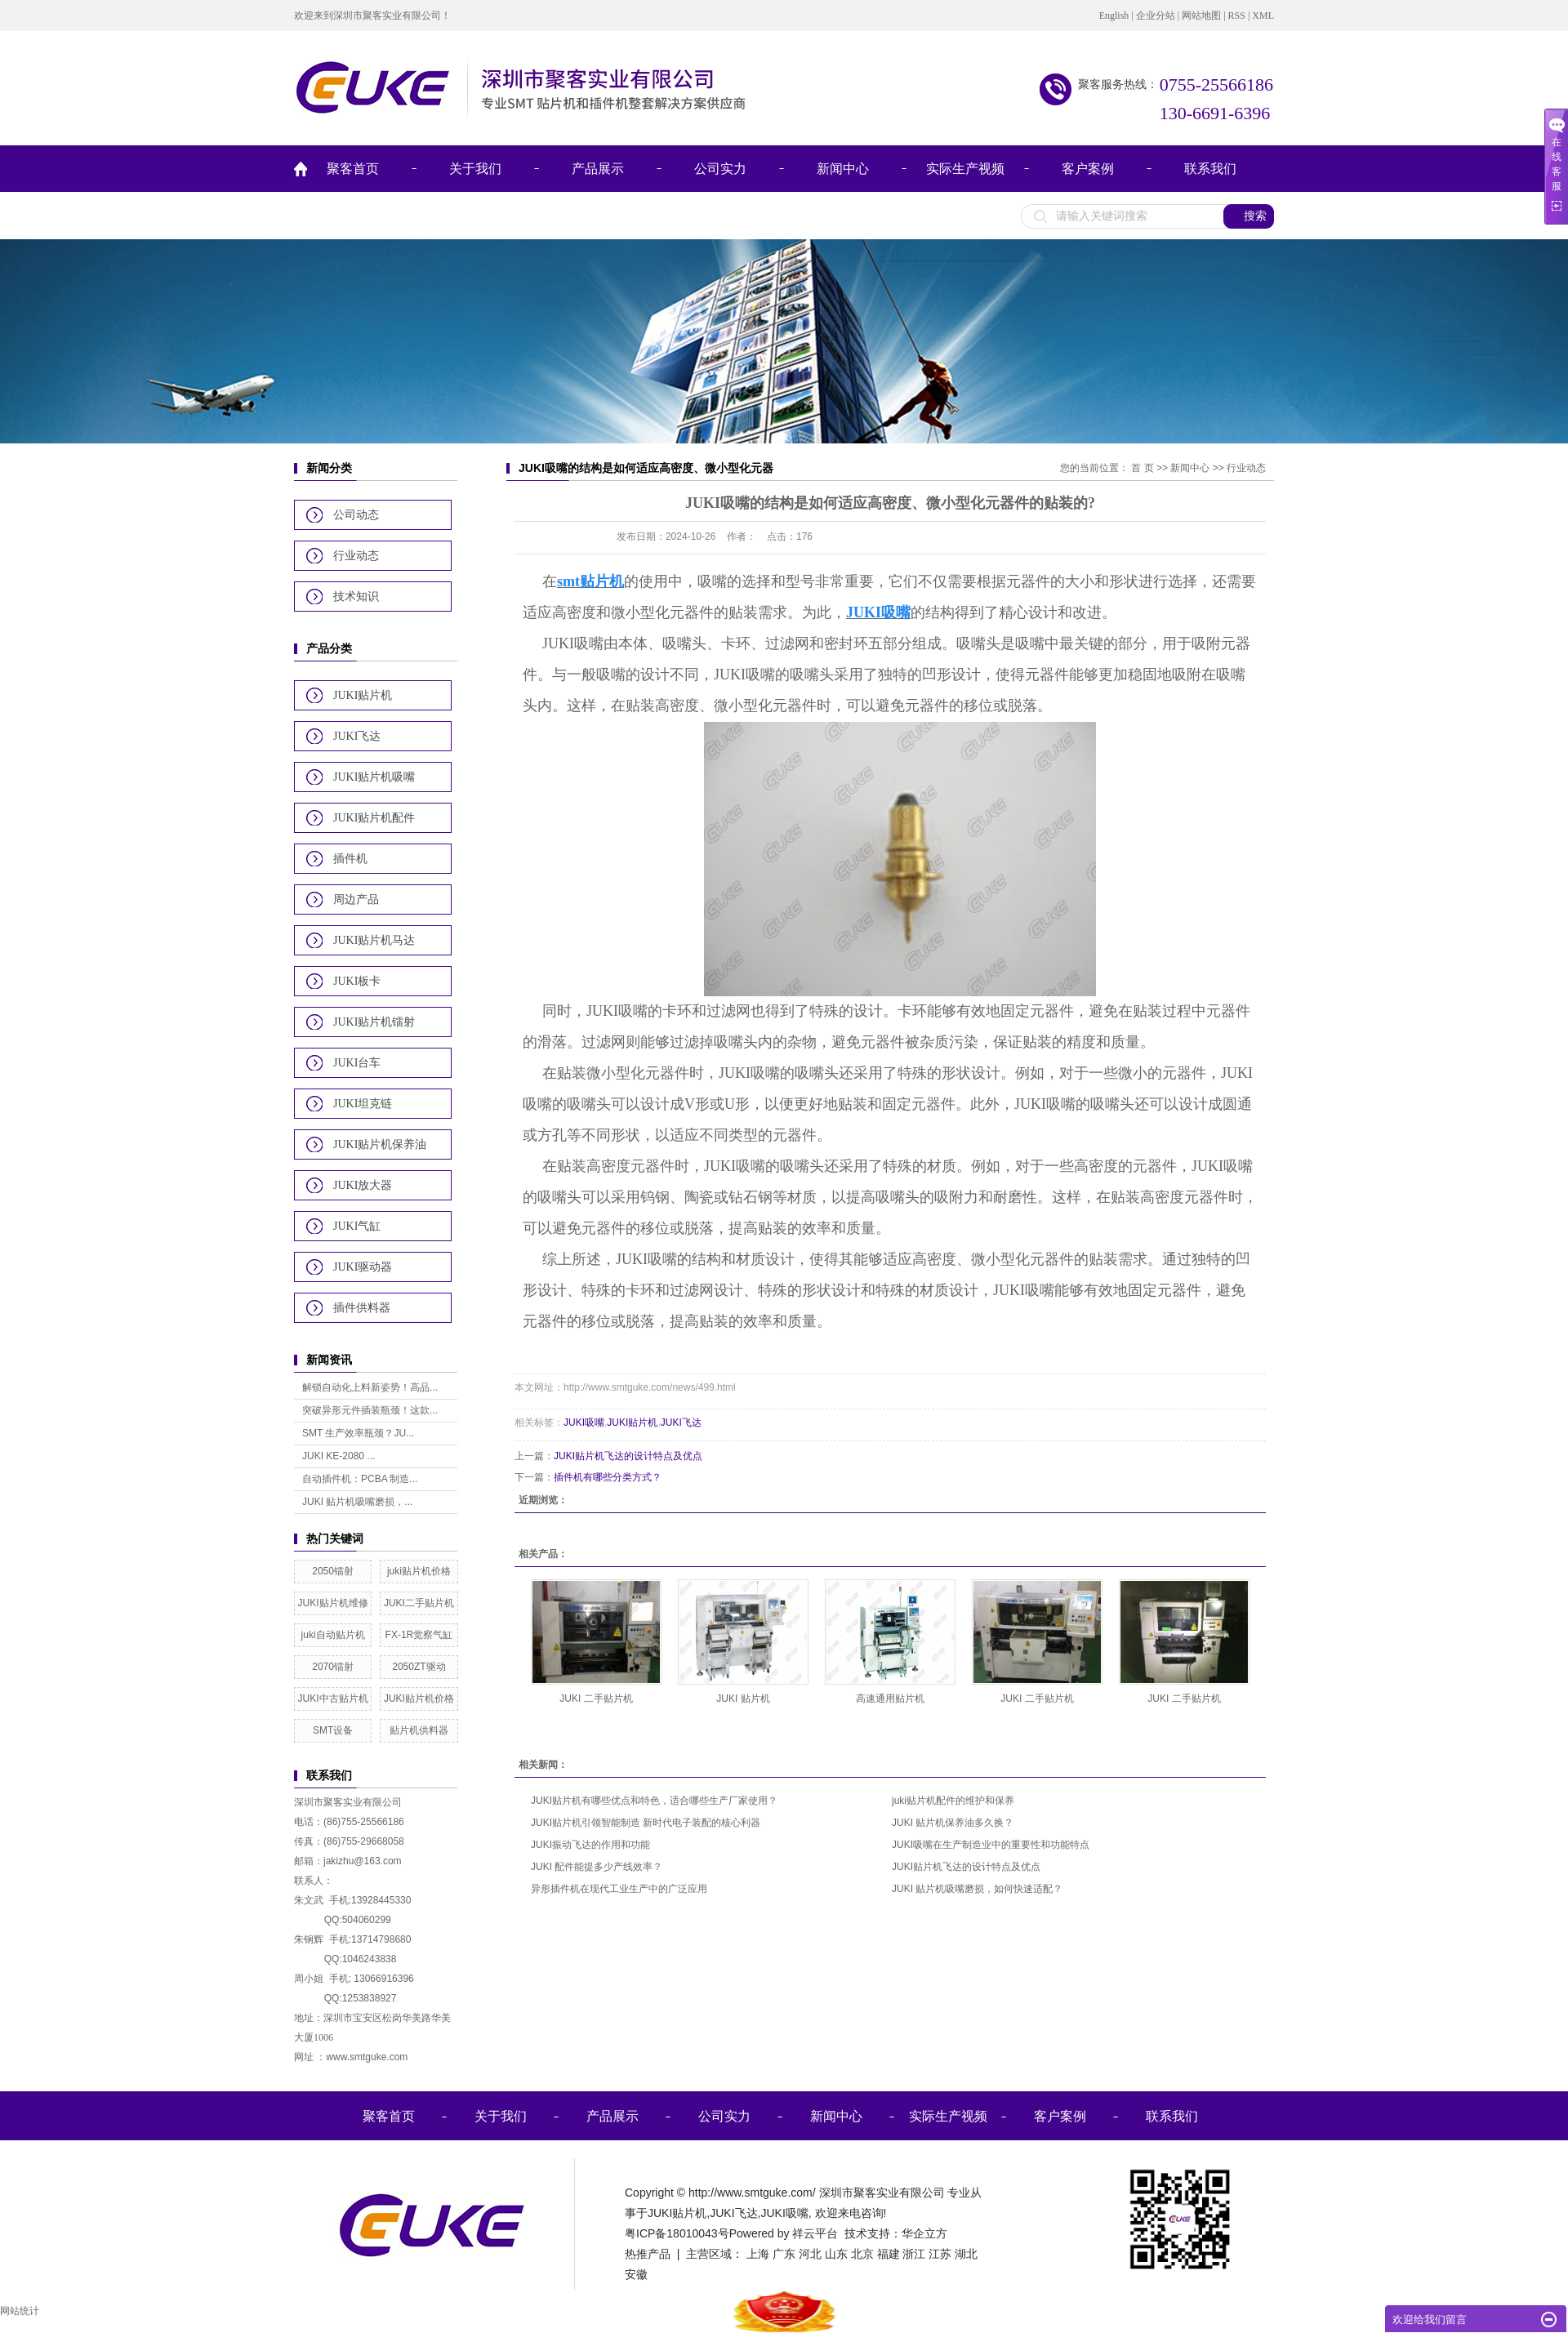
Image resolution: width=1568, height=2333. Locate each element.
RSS (1236, 15)
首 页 (1142, 468)
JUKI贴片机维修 (333, 1603)
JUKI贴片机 (362, 695)
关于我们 (475, 169)
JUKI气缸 (357, 1226)
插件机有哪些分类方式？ (608, 1477)
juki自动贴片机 (333, 1635)
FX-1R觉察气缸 (419, 1635)
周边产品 (356, 899)
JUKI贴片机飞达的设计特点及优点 (628, 1456)
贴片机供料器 (419, 1730)
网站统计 (19, 2311)
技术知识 (356, 596)
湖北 (966, 2253)
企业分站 (1155, 15)
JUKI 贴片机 (742, 1698)
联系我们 (1210, 169)
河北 (810, 2253)
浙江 (913, 2253)
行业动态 (356, 556)
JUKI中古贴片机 (333, 1698)
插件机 (350, 859)
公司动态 (356, 515)
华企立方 (924, 2233)
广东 (784, 2253)
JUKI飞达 (357, 736)
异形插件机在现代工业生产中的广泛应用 (619, 1888)
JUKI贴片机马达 (374, 940)
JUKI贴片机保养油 (379, 1144)
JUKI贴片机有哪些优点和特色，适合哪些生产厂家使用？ (654, 1800)
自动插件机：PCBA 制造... (359, 1479)
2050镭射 (333, 1571)
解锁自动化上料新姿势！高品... (370, 1387)
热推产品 (647, 2253)
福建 (888, 2253)
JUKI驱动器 (362, 1267)
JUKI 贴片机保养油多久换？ (952, 1822)
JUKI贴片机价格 (419, 1698)
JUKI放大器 (362, 1185)
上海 (757, 2253)
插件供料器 (361, 1308)
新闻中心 (843, 169)
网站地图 (1201, 15)
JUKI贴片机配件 (374, 818)
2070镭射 (333, 1666)
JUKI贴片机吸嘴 (374, 777)
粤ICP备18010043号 (677, 2233)
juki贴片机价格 (419, 1571)
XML (1263, 15)
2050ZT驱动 (418, 1666)
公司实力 (720, 169)
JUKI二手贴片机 (419, 1603)
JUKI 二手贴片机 (595, 1698)
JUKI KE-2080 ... (338, 1456)
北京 (862, 2253)
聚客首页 (353, 169)
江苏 (940, 2253)
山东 (836, 2253)
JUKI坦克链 (362, 1103)
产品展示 (598, 169)
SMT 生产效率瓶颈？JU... (358, 1433)
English (1114, 15)
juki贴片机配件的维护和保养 (953, 1800)
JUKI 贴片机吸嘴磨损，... (357, 1501)
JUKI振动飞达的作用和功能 (590, 1844)
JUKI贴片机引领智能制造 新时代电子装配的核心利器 (645, 1822)
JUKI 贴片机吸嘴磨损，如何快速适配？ (977, 1888)
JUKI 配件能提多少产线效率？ (596, 1866)
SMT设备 (333, 1730)
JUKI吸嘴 (584, 1422)
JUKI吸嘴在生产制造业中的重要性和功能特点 (990, 1844)
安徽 (636, 2274)
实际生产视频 (965, 169)
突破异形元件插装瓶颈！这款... (370, 1410)
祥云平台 (815, 2233)
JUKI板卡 (357, 981)
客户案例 (1088, 169)
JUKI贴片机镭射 (374, 1022)
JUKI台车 (357, 1063)
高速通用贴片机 (890, 1698)
